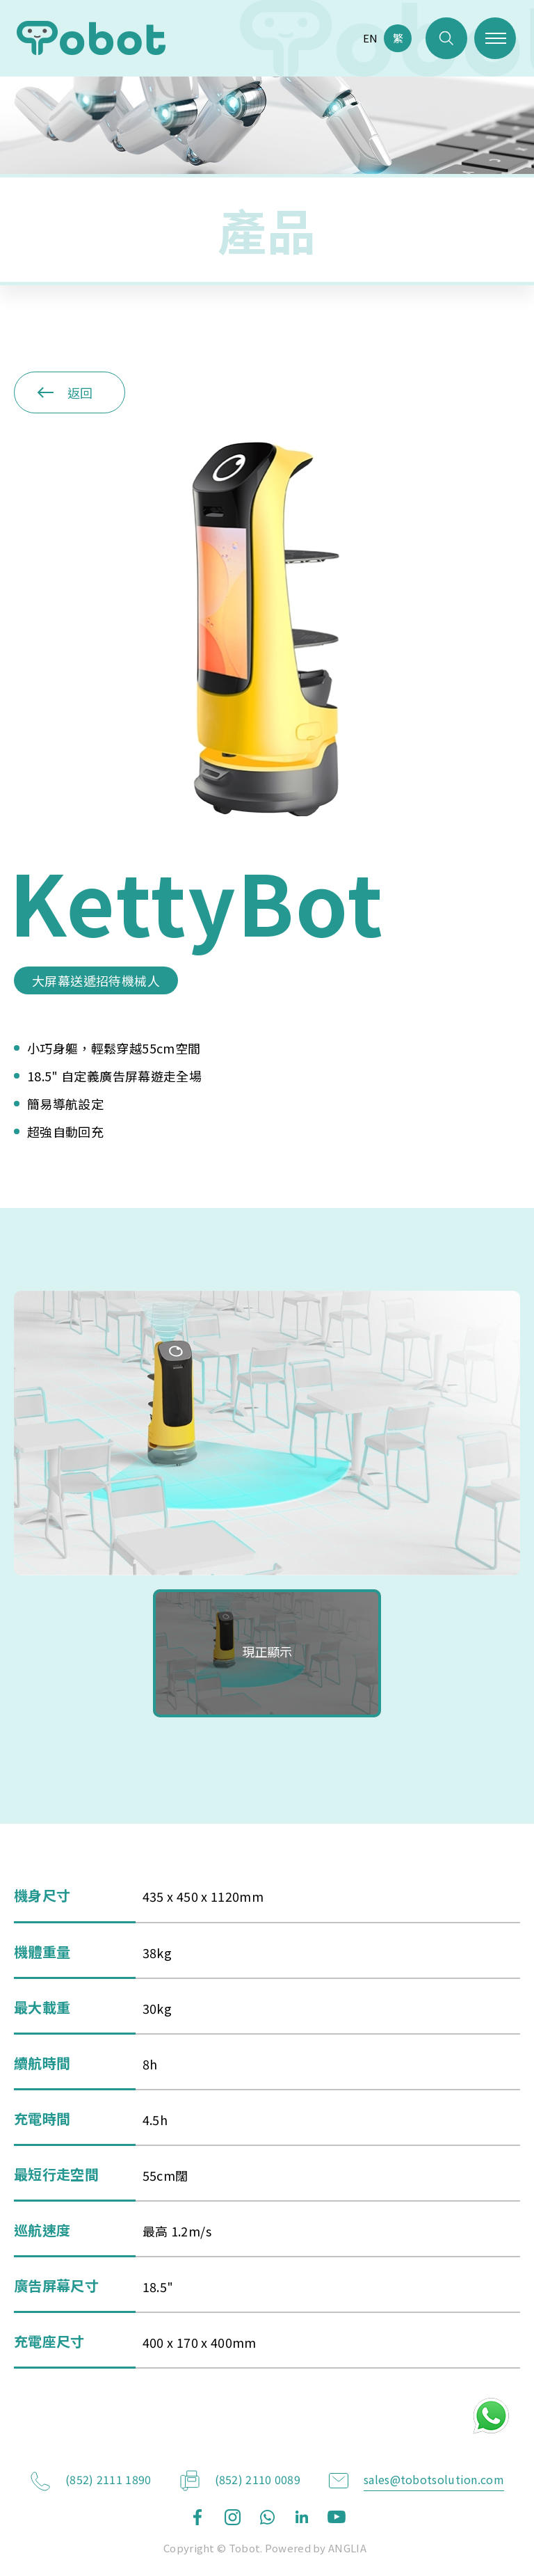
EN (369, 38)
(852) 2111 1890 (108, 2479)
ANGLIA (347, 2548)
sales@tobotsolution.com (434, 2479)
